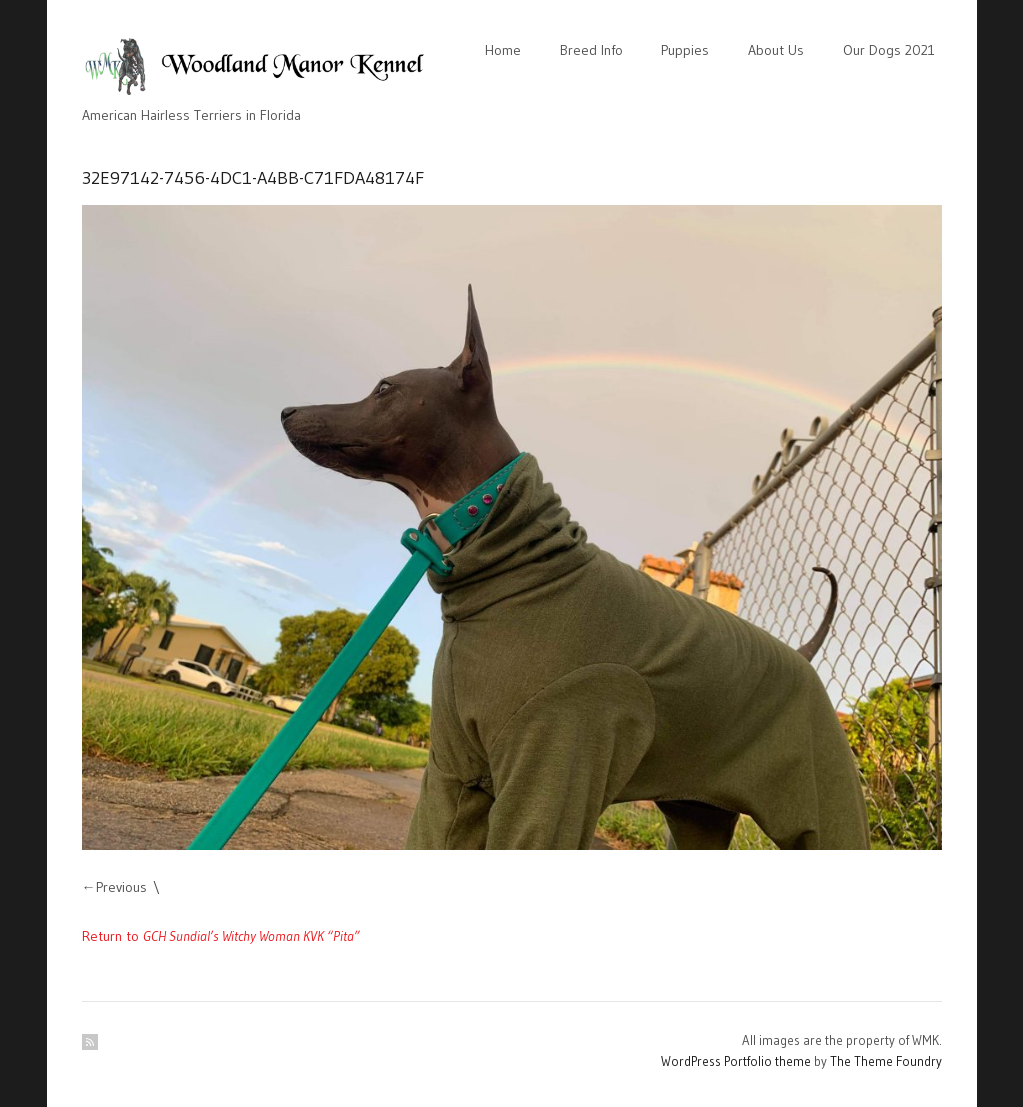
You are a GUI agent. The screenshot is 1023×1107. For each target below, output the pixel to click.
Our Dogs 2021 (889, 50)
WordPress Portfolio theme (736, 1061)
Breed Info (591, 50)
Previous (121, 887)
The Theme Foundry (886, 1061)
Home (503, 50)
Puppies (685, 50)
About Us (776, 50)
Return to (221, 936)
